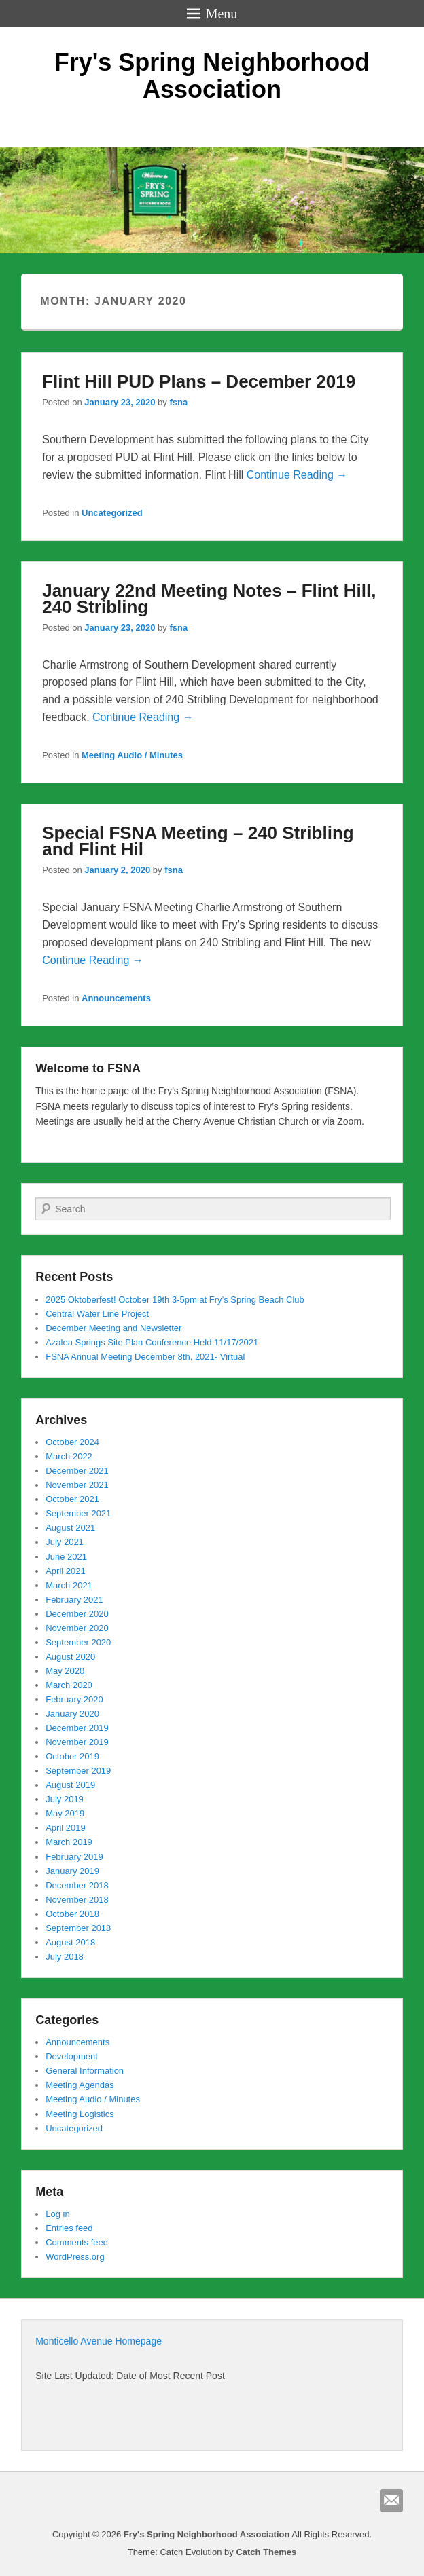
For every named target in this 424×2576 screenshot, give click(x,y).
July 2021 (65, 1542)
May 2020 (65, 1671)
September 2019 (78, 1771)
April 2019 (66, 1828)
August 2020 (70, 1656)
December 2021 (77, 1471)
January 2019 (72, 1871)
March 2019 (69, 1842)
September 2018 (78, 1928)
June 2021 (66, 1557)
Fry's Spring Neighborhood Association (212, 75)
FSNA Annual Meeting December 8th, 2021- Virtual (145, 1356)
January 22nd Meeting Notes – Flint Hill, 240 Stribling (209, 598)
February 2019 (74, 1857)
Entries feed (69, 2228)
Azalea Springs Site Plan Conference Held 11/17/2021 (152, 1342)
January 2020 (72, 1714)
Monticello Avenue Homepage (98, 2341)
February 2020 (74, 1699)
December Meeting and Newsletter (113, 1328)
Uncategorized (112, 513)
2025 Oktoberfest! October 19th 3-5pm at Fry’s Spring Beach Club (175, 1299)
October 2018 (72, 1914)
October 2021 (72, 1499)
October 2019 (72, 1756)
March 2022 (69, 1456)
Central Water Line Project (97, 1314)
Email (391, 2500)
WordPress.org (75, 2257)
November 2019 (77, 1742)
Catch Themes (266, 2552)
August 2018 (70, 1942)
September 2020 (78, 1642)
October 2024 (72, 1442)
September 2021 (78, 1513)
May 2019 (65, 1813)
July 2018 (65, 1957)
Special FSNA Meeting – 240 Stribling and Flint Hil (197, 841)
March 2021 (69, 1585)
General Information (85, 2071)
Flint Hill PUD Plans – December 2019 (198, 381)
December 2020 (77, 1614)
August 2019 (70, 1785)
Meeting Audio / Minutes (132, 755)
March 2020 (69, 1685)
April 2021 (66, 1571)
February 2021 (74, 1599)
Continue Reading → (297, 475)
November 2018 (77, 1899)
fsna (178, 402)
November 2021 (77, 1485)
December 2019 (77, 1728)
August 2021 (70, 1528)
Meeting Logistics (79, 2114)
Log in (57, 2214)
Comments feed (77, 2242)
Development (72, 2056)
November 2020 (77, 1628)
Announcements (116, 998)
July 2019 (65, 1799)
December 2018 (77, 1885)
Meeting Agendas (79, 2085)
